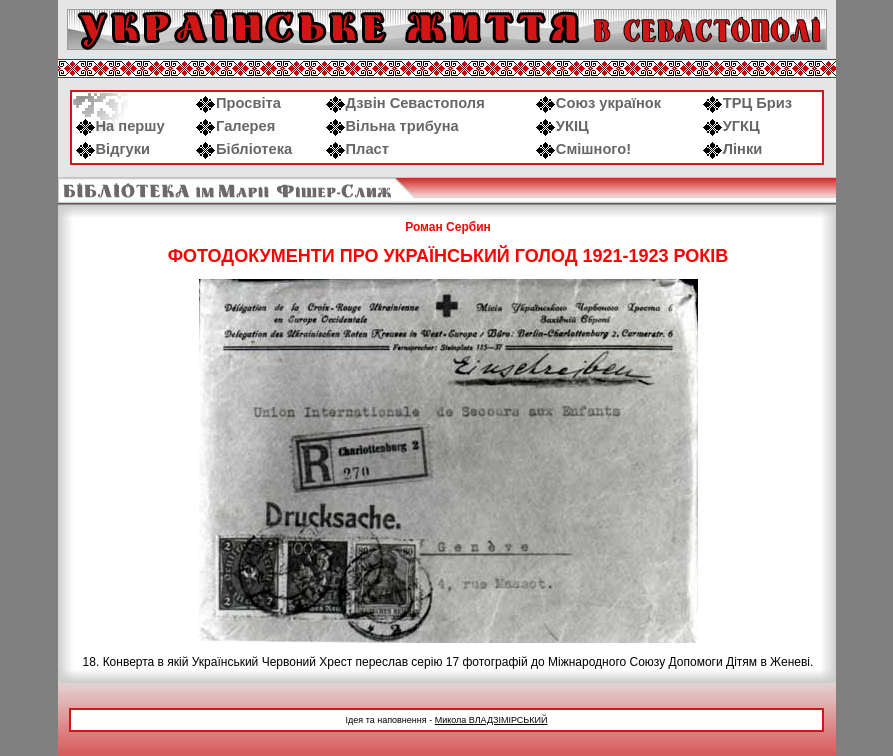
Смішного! (583, 149)
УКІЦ (562, 126)
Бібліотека (244, 149)
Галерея (235, 126)
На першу (120, 126)
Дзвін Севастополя (405, 103)
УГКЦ (731, 126)
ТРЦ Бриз (747, 103)
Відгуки (113, 149)
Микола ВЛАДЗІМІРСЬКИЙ (491, 720)
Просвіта (238, 103)
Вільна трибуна (392, 126)
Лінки (733, 149)
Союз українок (598, 103)
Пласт (357, 149)
